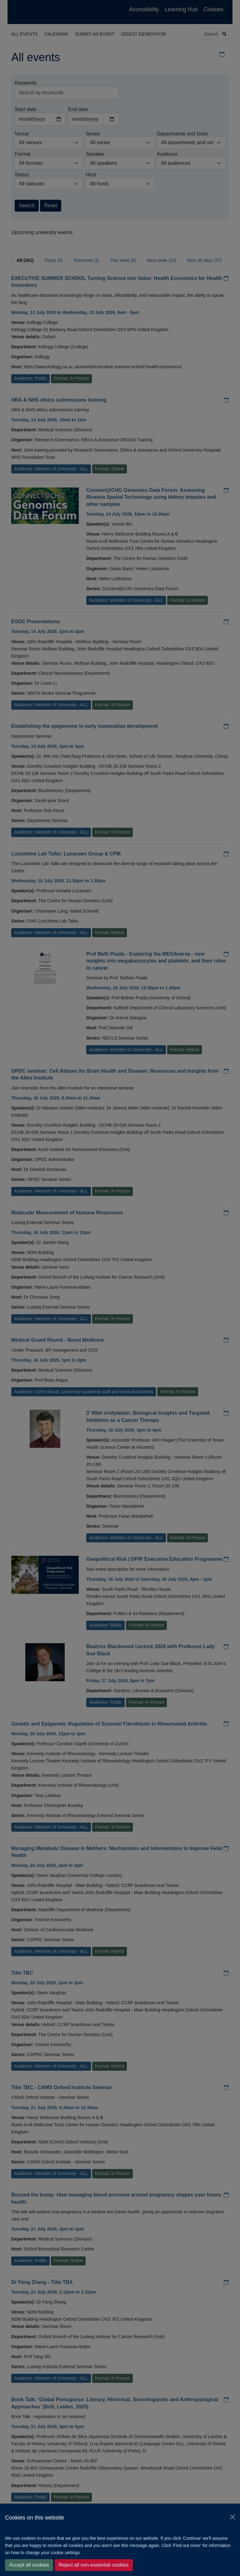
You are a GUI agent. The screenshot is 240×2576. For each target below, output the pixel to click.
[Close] (233, 2517)
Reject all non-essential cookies (94, 2565)
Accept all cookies (29, 2565)
